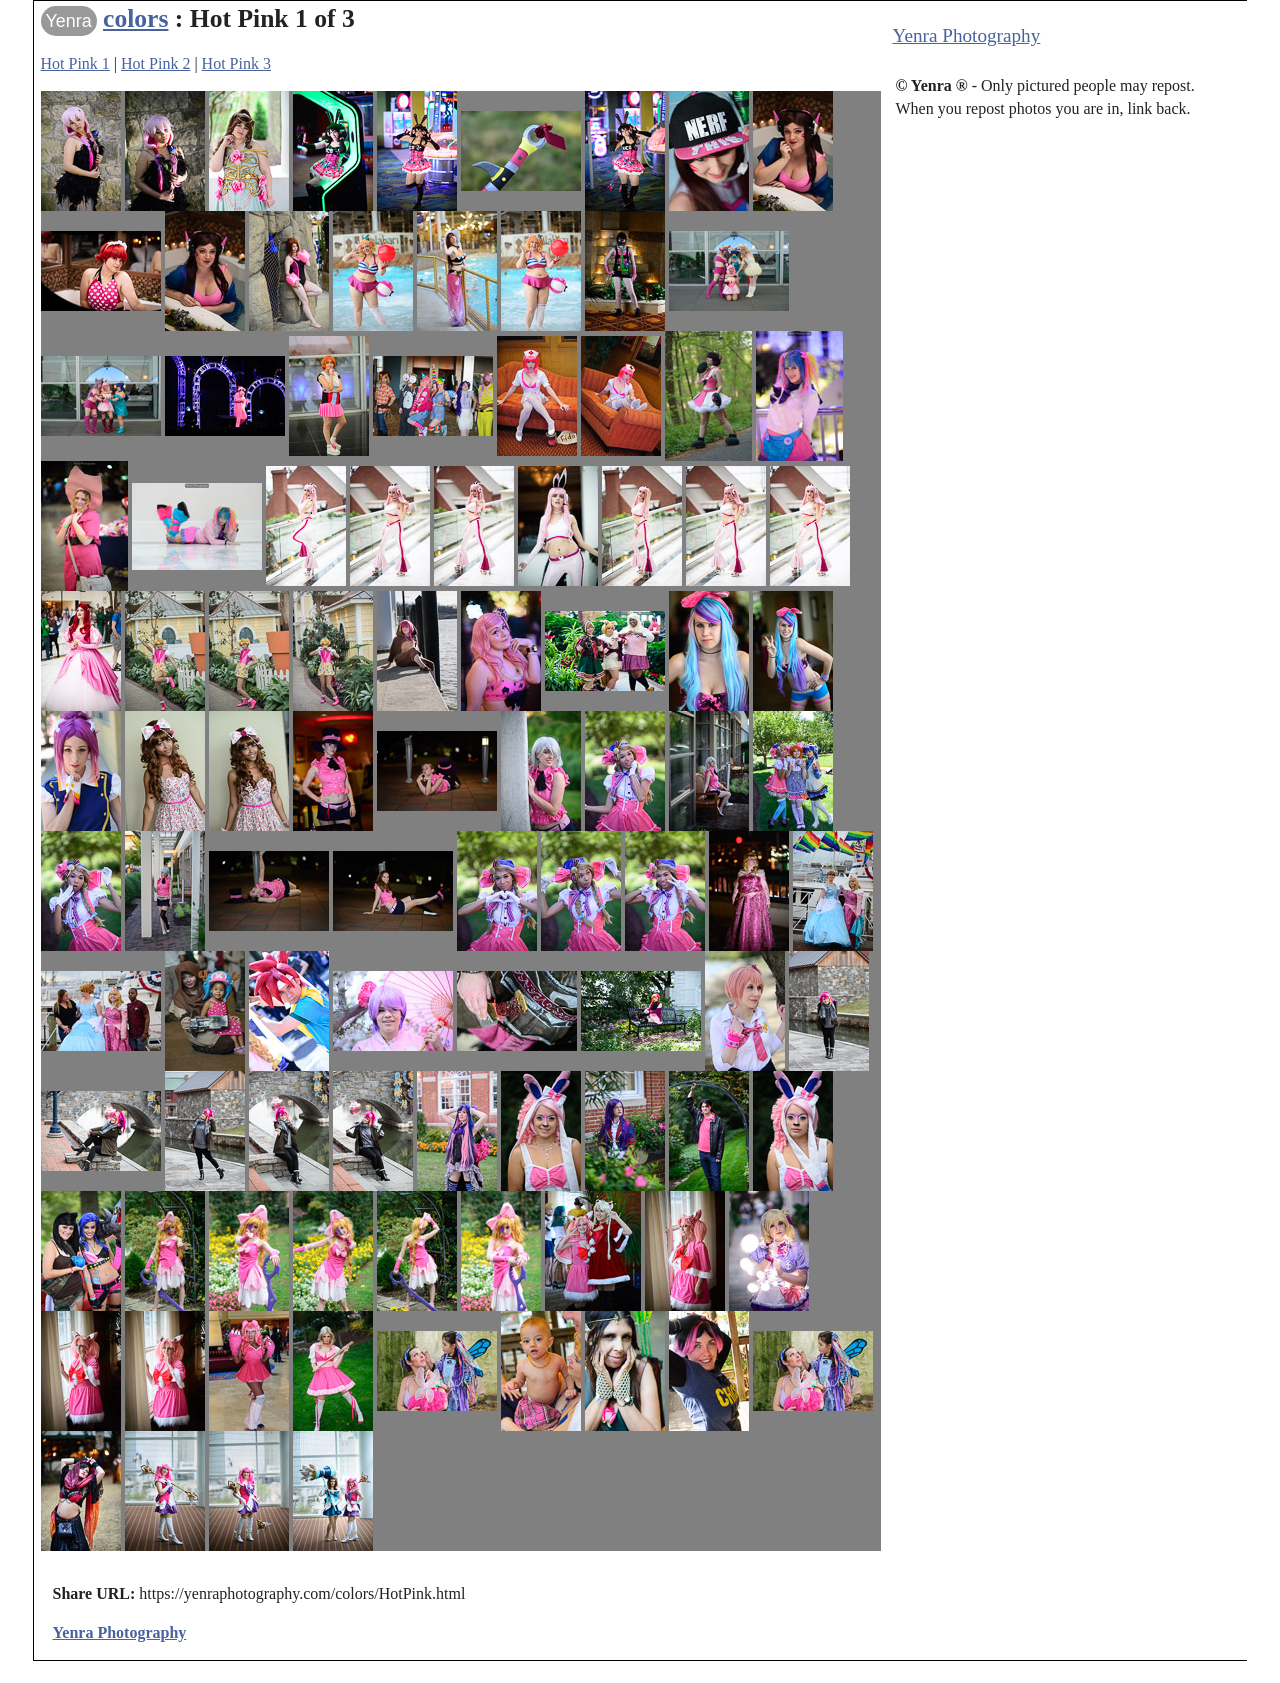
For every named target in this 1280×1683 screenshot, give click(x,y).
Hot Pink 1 (75, 63)
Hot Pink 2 (155, 63)
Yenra (69, 21)
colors (135, 18)
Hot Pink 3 (236, 63)
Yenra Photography (967, 35)
